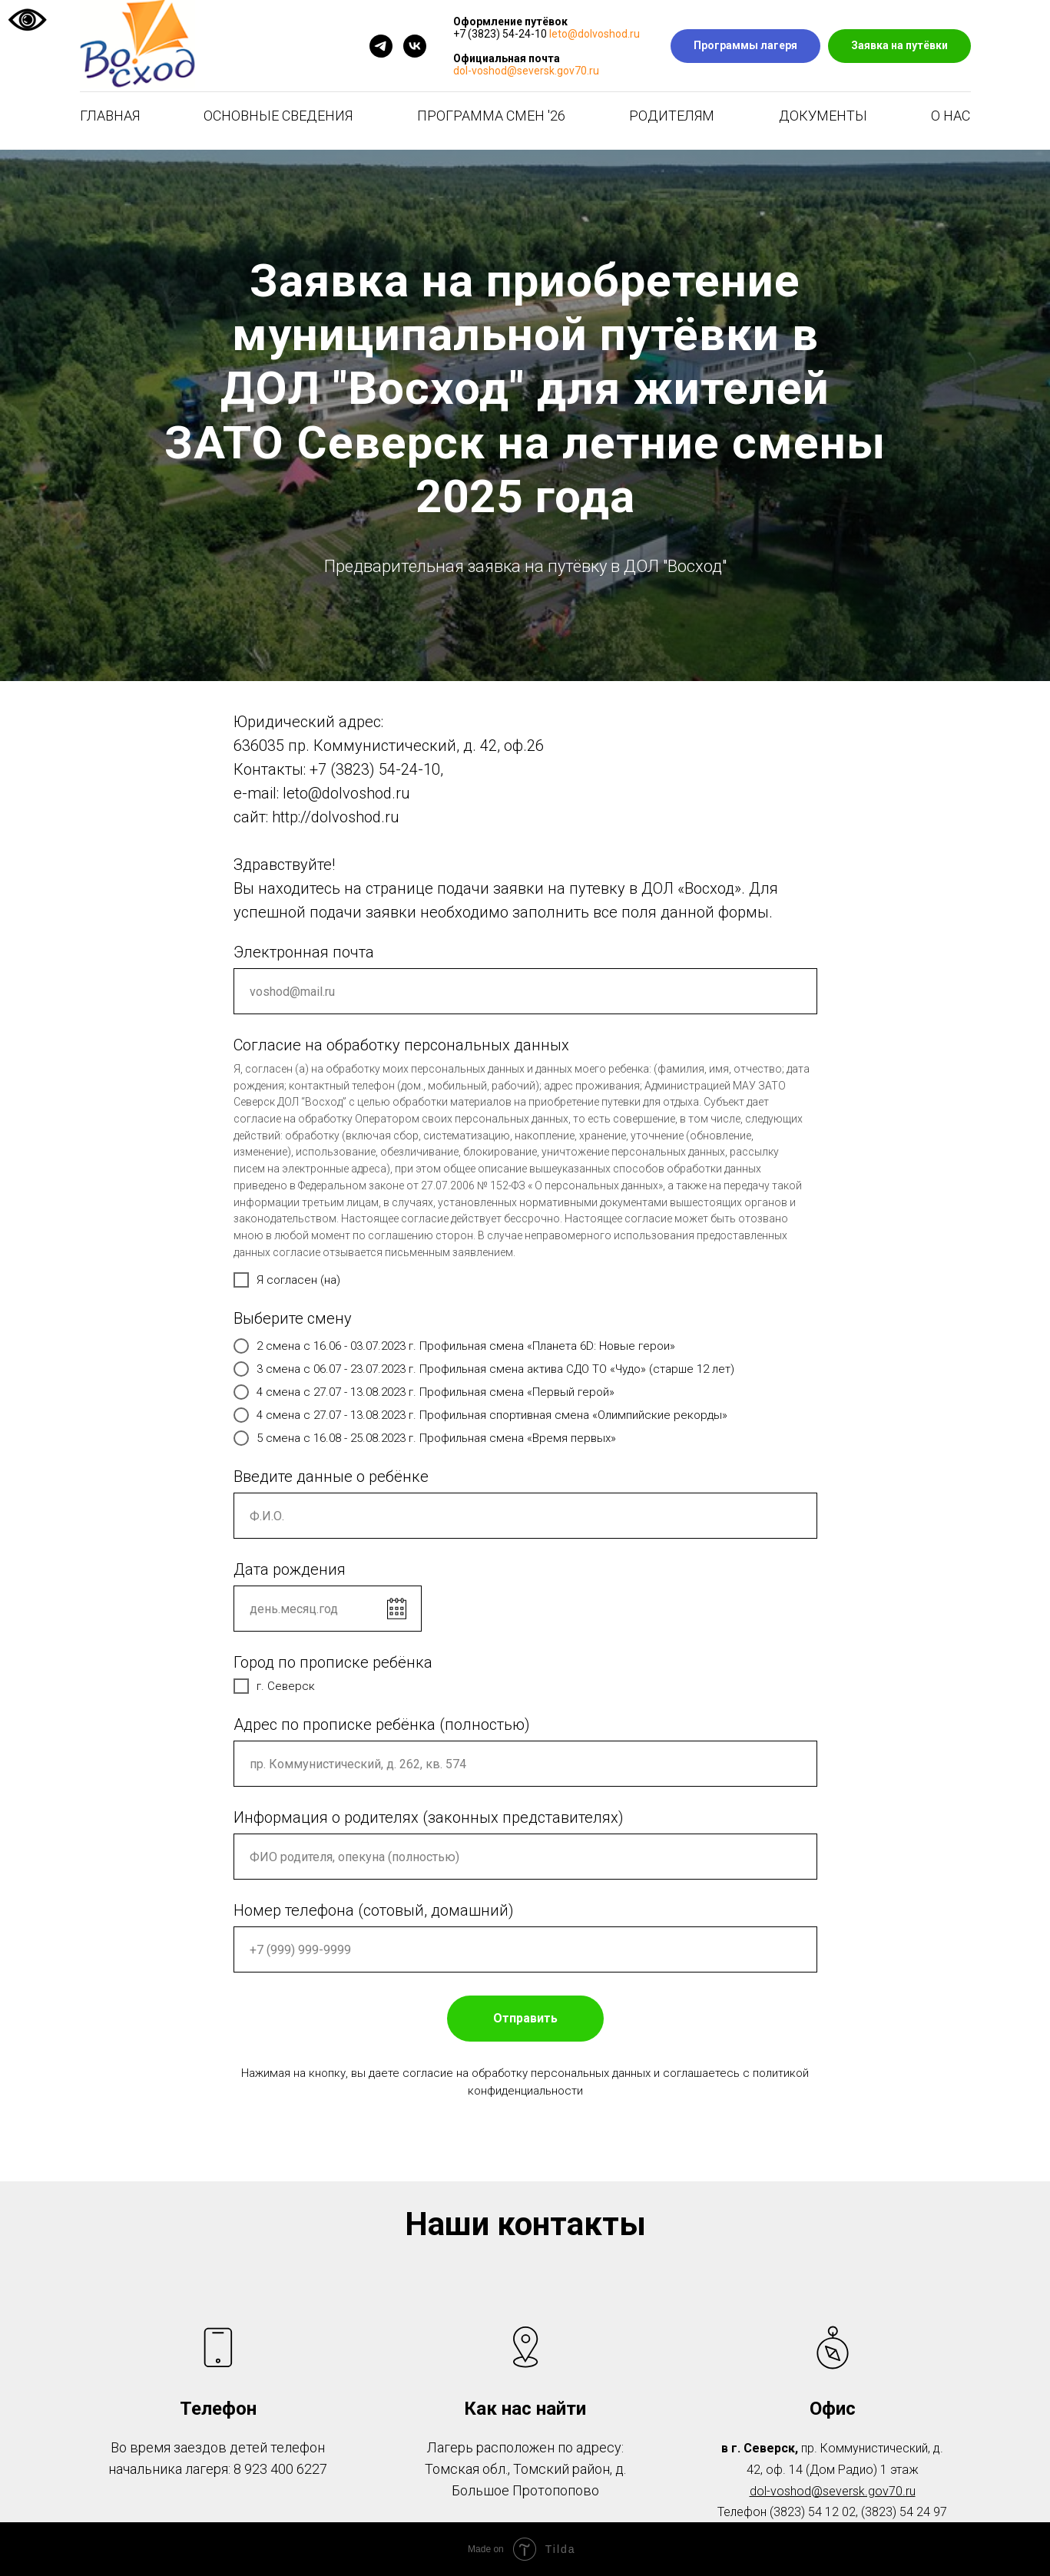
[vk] (414, 46)
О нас (950, 115)
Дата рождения (290, 1569)
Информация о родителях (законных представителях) (429, 1817)
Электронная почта (304, 952)
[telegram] (381, 46)
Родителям (671, 115)
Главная (110, 115)
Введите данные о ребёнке (331, 1476)
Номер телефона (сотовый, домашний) (374, 1910)
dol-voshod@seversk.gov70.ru (526, 70)
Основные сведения (278, 115)
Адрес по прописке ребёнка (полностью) (382, 1724)
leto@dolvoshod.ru (594, 34)
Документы (823, 115)
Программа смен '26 (491, 115)
